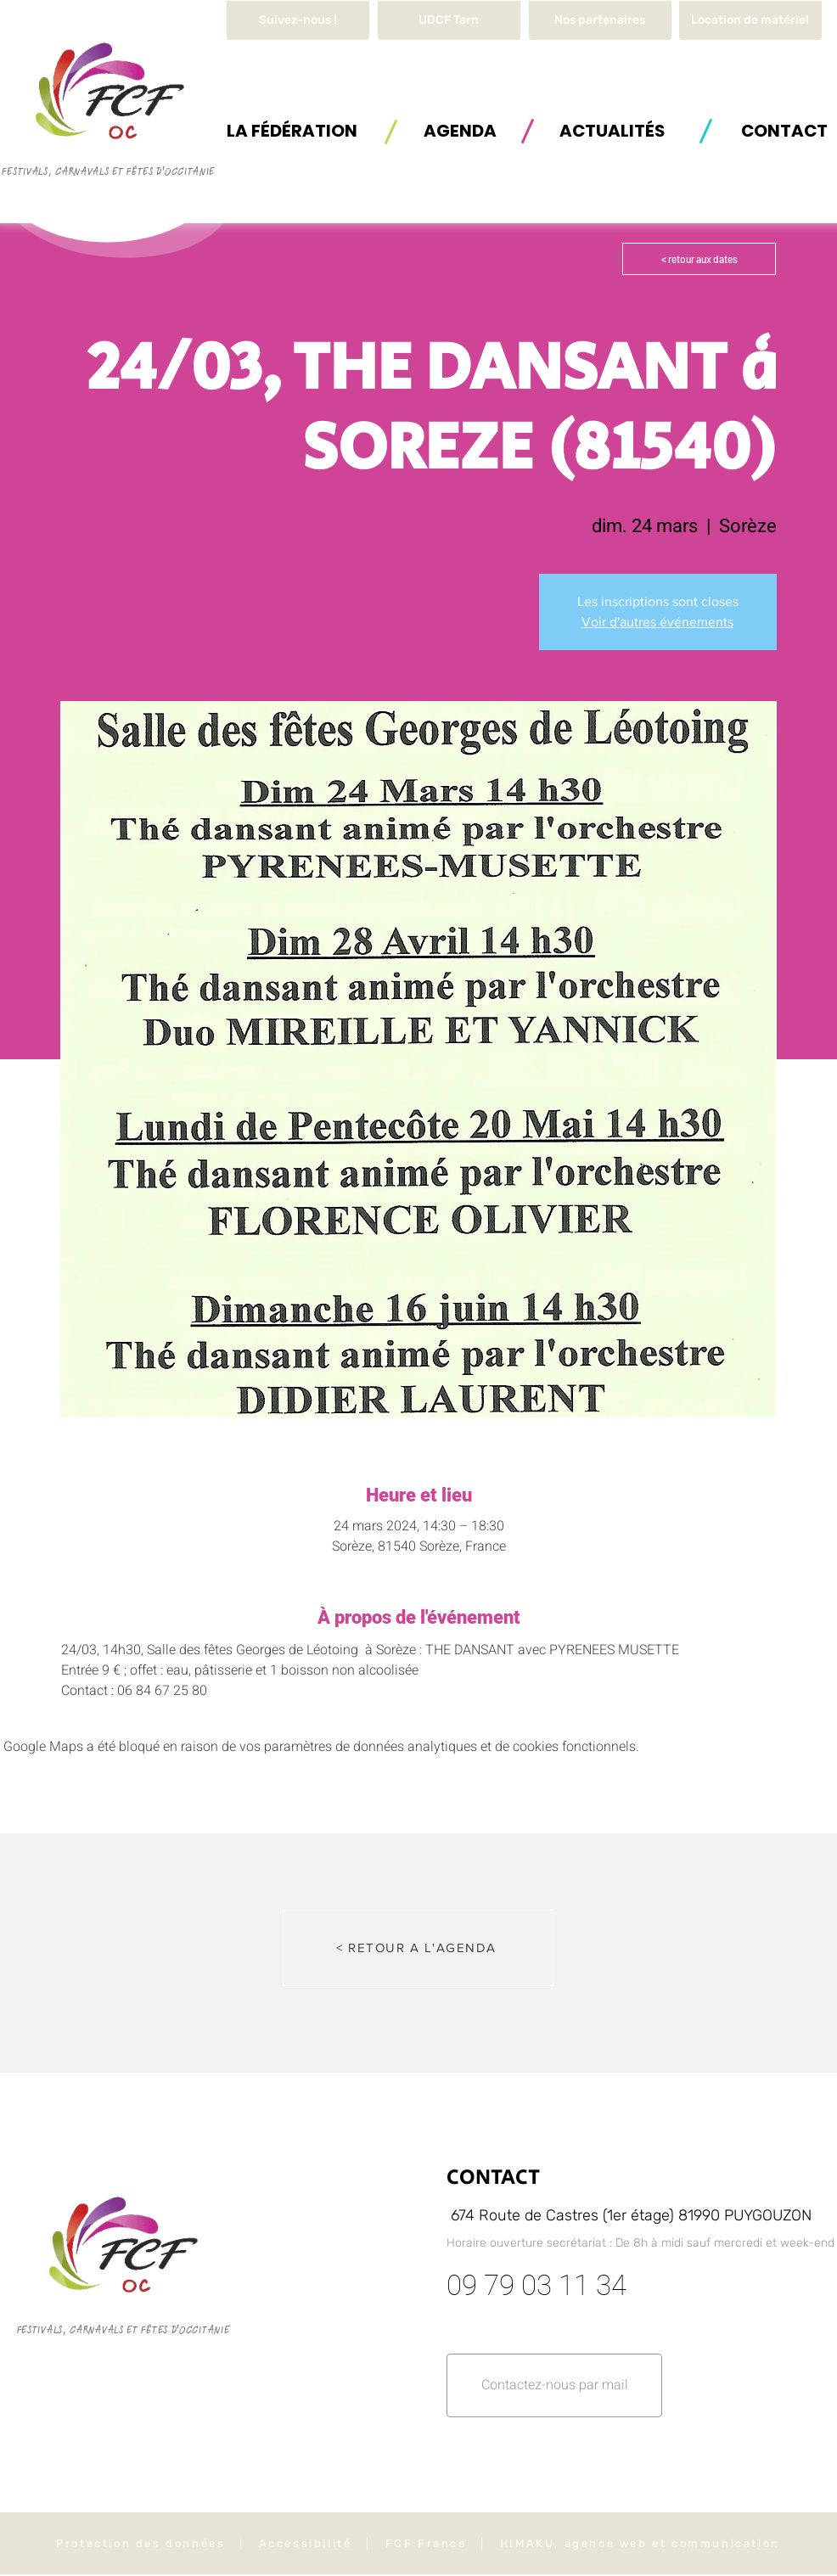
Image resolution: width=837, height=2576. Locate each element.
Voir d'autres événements (657, 622)
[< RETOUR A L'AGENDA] (418, 1948)
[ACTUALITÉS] (612, 130)
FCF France (426, 2543)
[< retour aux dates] (699, 259)
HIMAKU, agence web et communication (640, 2543)
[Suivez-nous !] (298, 20)
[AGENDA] (460, 130)
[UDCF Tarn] (449, 20)
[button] (750, 20)
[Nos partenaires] (600, 20)
